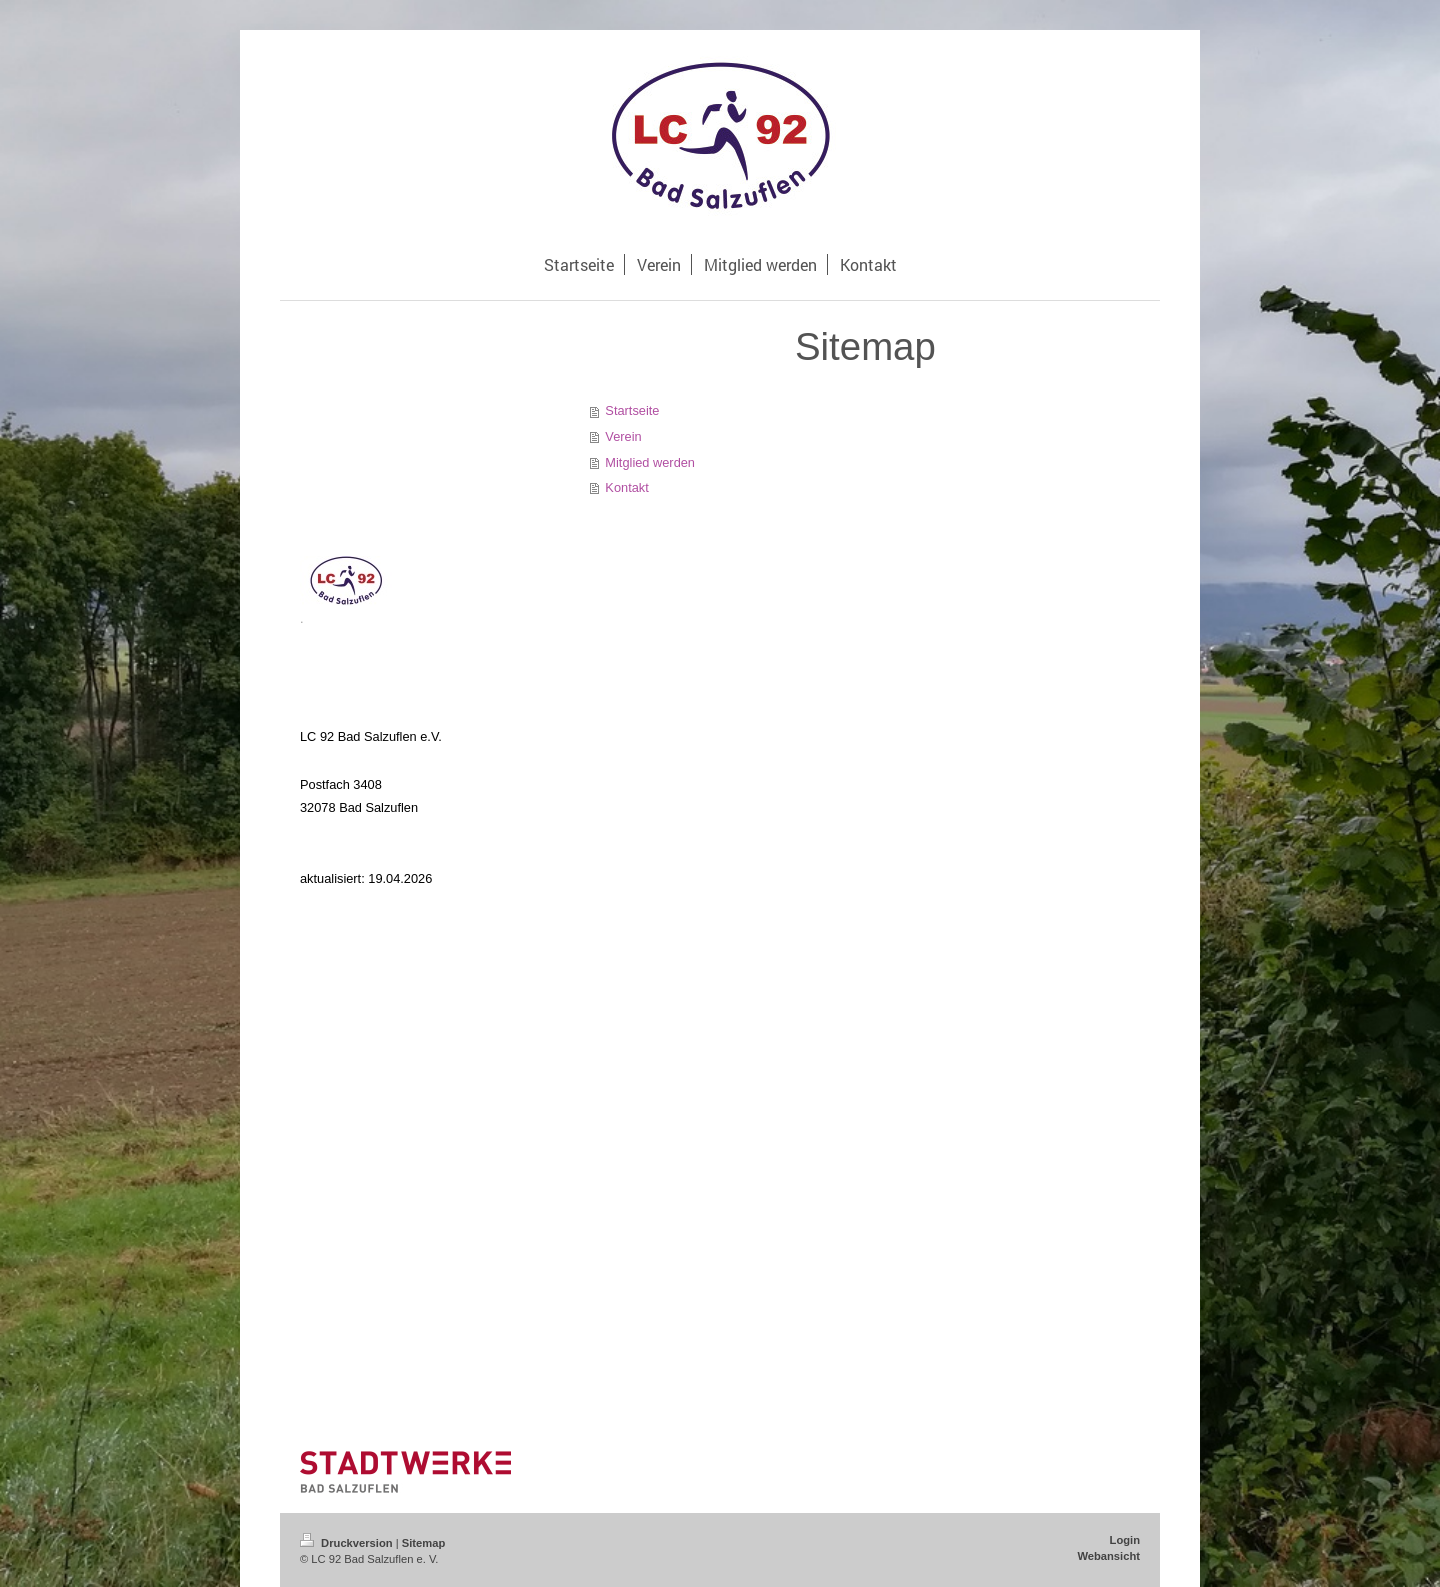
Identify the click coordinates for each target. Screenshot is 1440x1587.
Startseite (632, 410)
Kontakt (626, 487)
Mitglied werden (650, 462)
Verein (623, 436)
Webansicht (1108, 1556)
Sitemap (424, 1543)
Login (1125, 1540)
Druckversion (348, 1543)
